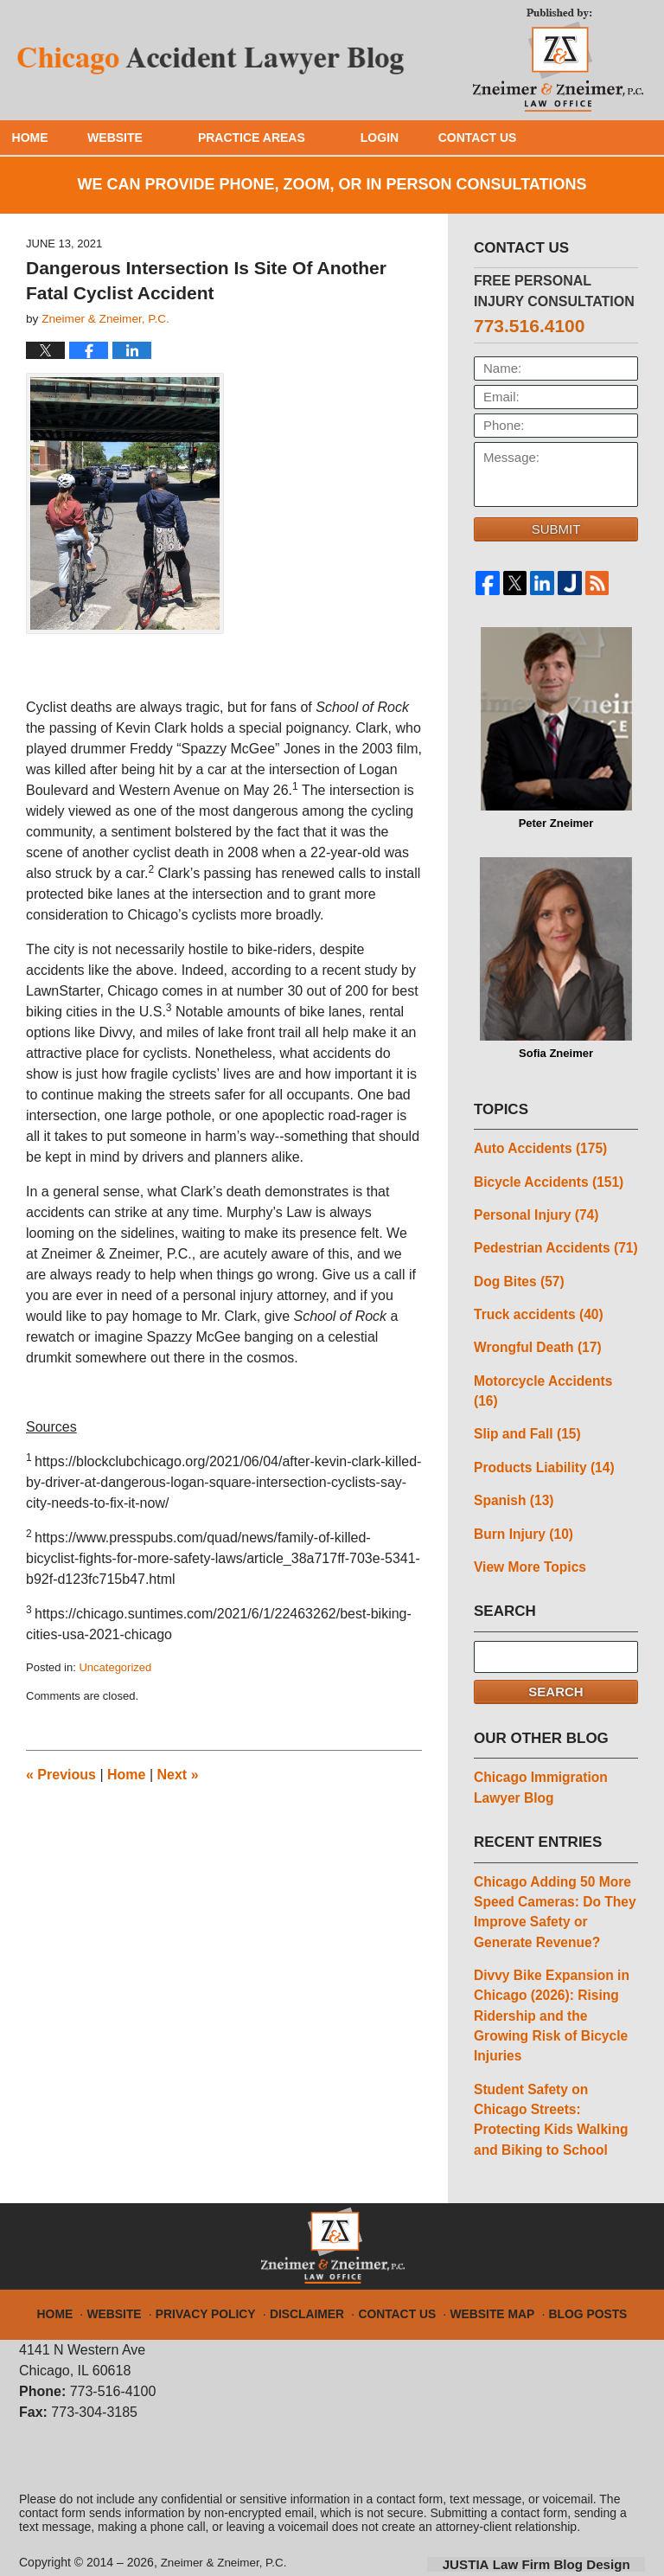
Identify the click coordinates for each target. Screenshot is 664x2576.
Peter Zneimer (556, 728)
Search (555, 1661)
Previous (61, 1774)
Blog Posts (572, 2265)
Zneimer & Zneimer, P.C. (226, 2521)
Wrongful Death (535, 1342)
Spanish (512, 1471)
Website (147, 137)
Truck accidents (536, 1310)
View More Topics (528, 1536)
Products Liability (542, 1439)
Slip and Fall (525, 1407)
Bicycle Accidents (546, 1180)
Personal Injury (534, 1212)
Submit (556, 529)
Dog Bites (517, 1277)
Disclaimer (313, 2265)
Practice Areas (283, 137)
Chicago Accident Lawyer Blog (211, 60)
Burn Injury (522, 1504)
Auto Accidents (538, 1147)
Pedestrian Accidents (553, 1245)
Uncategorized (115, 1667)
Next (178, 1774)
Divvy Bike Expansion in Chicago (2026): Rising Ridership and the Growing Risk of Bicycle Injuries (548, 1978)
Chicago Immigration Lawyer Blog (538, 1757)
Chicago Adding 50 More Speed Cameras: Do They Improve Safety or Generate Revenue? (552, 1878)
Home (46, 137)
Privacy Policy (221, 2265)
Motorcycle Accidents (554, 1375)
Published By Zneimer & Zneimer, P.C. (558, 56)
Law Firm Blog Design (562, 2523)
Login (412, 137)
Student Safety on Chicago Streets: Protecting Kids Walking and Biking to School (548, 2080)
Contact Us (525, 137)
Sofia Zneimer (556, 958)
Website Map (483, 2265)
